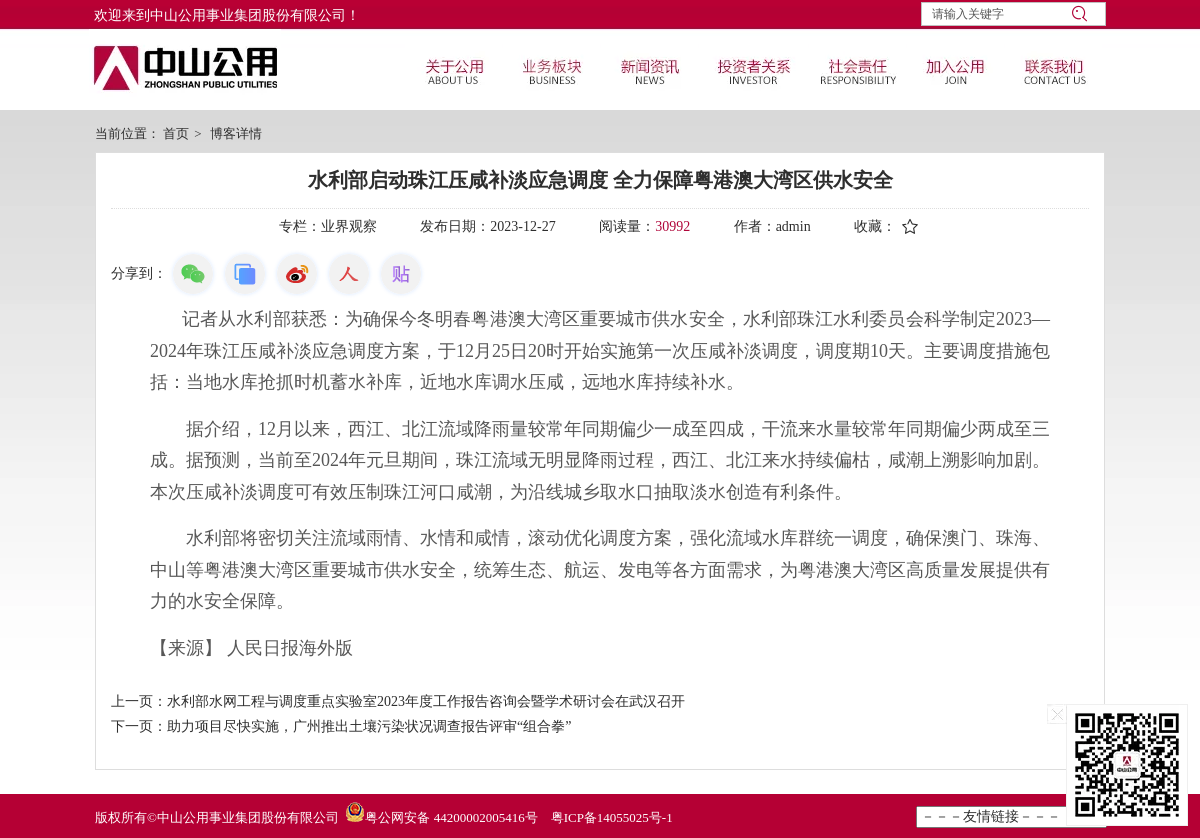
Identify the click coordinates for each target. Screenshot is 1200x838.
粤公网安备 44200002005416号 (451, 817)
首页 (176, 133)
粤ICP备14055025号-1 (612, 817)
